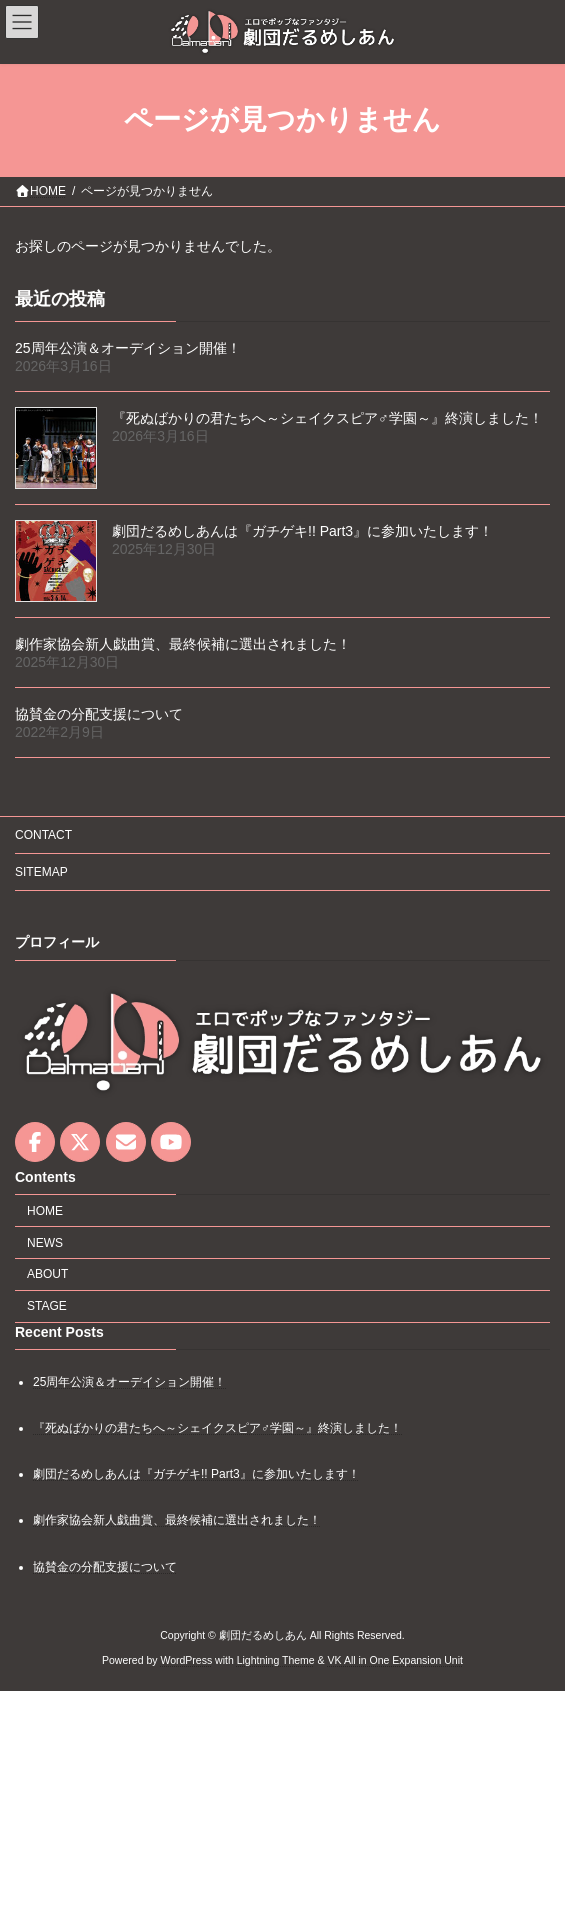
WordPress (186, 1660)
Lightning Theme (276, 1660)
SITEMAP (41, 872)
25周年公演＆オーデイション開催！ (128, 348)
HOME (45, 1211)
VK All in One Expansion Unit (395, 1660)
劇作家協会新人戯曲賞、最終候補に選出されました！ (183, 644)
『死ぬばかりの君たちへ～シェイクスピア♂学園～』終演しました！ (327, 418)
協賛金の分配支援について (99, 714)
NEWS (45, 1243)
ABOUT (47, 1274)
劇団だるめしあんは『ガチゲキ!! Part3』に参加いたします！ (302, 531)
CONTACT (43, 835)
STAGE (47, 1306)
